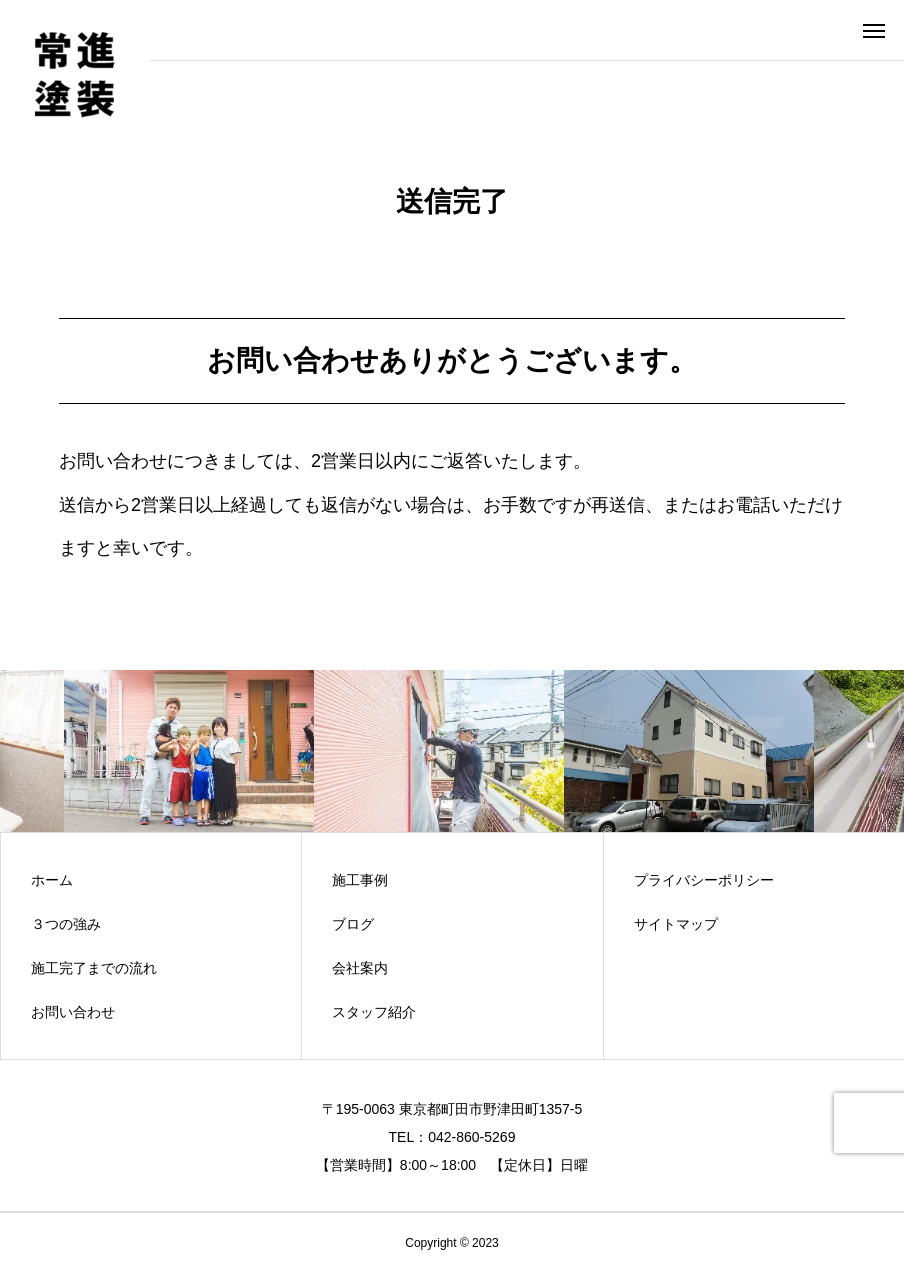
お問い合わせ (73, 1012)
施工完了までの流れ (94, 968)
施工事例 (360, 880)
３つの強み (66, 924)
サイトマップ (676, 924)
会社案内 (360, 968)
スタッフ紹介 (374, 1012)
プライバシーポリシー (704, 880)
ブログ (353, 924)
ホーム (52, 880)
